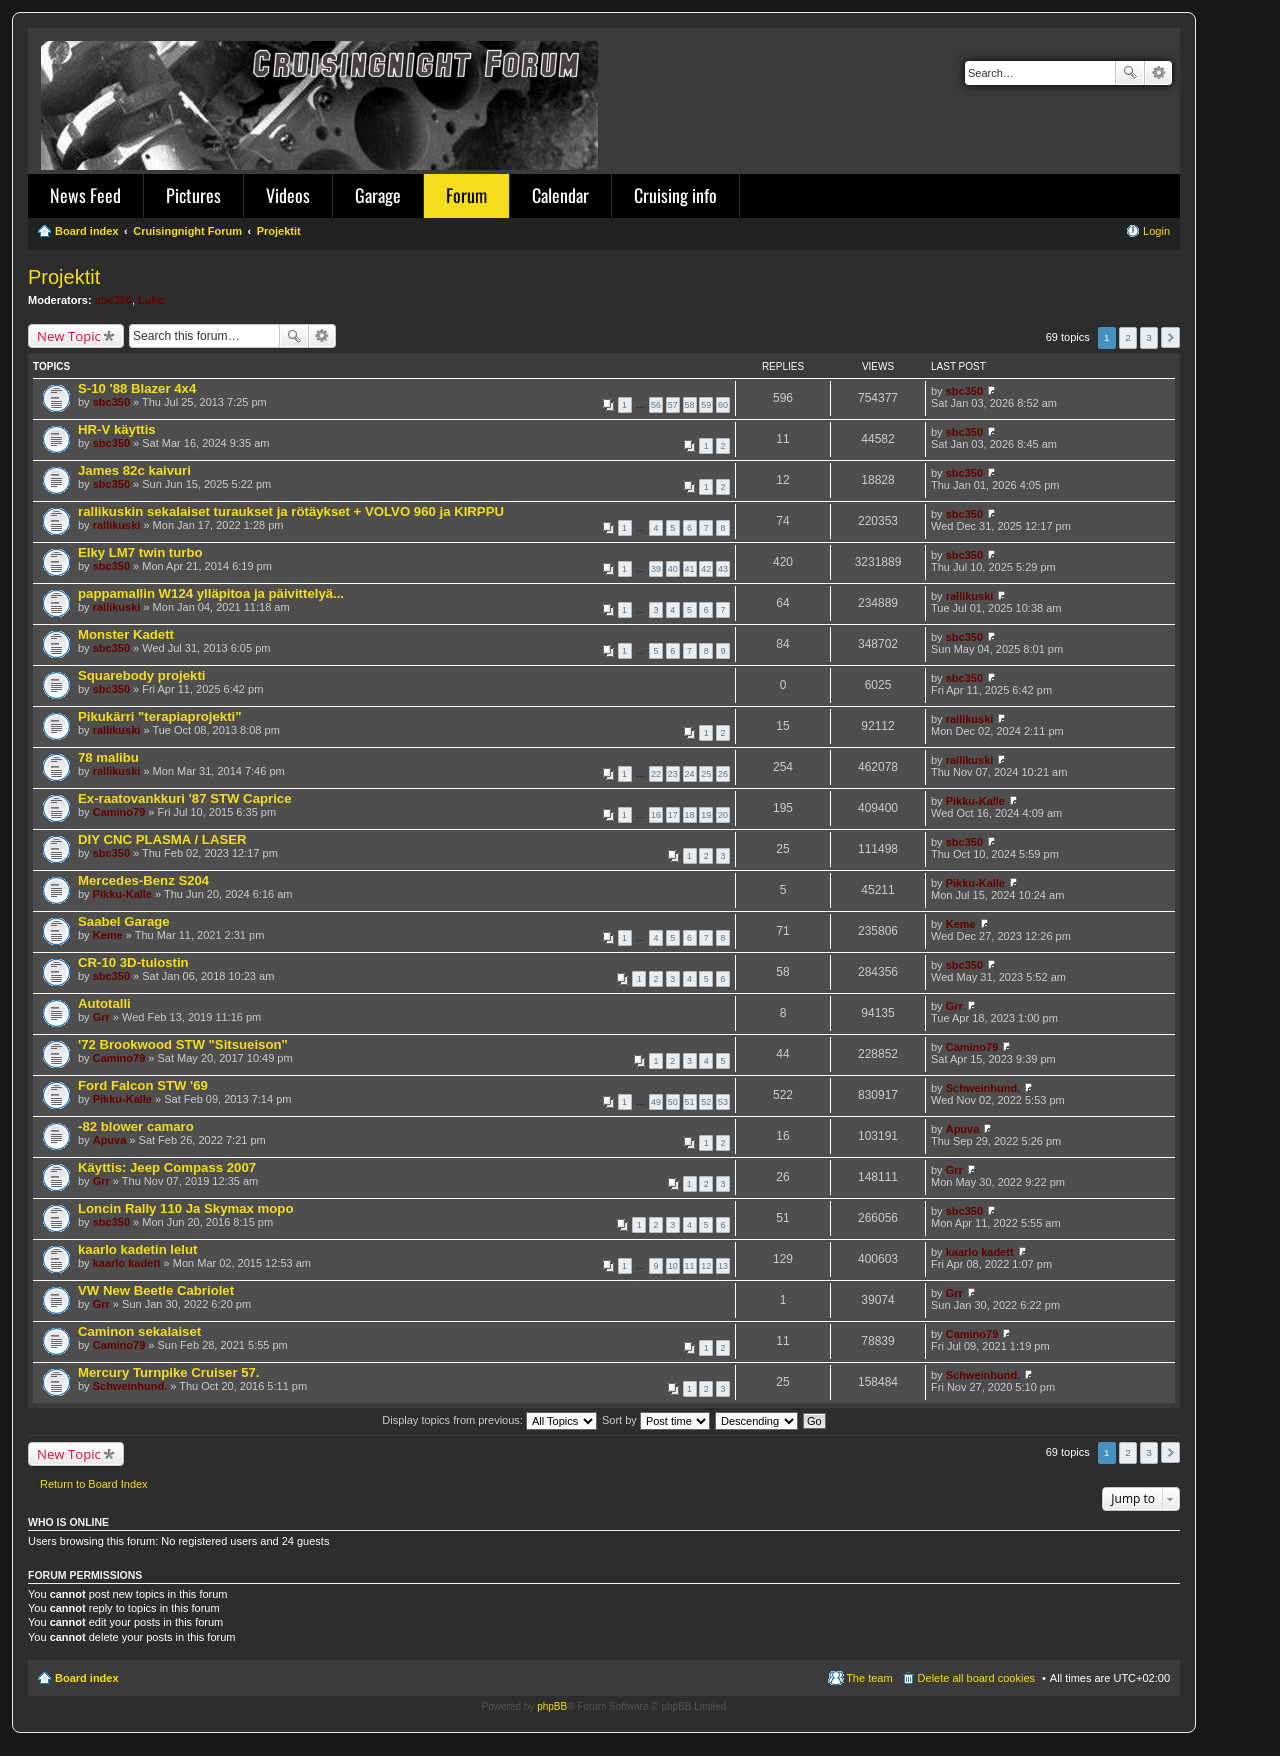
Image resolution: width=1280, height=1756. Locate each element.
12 (706, 1266)
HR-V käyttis (117, 429)
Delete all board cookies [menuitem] (976, 1678)
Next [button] (1170, 337)
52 (706, 1102)
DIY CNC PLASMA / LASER (162, 839)
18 (690, 815)
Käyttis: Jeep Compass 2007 (167, 1167)
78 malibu (108, 757)
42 (706, 569)
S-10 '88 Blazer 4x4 (137, 388)
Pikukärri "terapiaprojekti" (160, 716)
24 (690, 774)
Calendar (560, 195)
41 (690, 569)
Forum (466, 195)
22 (656, 774)
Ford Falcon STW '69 (143, 1085)
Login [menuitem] (1156, 231)
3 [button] (1149, 337)
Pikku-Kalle (975, 801)
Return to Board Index (94, 1484)
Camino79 (119, 812)
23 (673, 774)
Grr (101, 1017)
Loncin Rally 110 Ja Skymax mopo (185, 1208)
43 (723, 569)
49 (656, 1102)
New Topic (69, 336)
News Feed (85, 195)
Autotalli (104, 1003)
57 (673, 405)
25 (706, 774)
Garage (378, 195)
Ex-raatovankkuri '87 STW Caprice (185, 798)
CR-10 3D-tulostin (133, 962)
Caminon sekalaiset (139, 1331)
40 (673, 569)
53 (723, 1102)
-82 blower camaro (136, 1126)
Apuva (110, 1140)
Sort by (656, 1420)
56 (656, 405)
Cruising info (675, 195)
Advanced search (1158, 73)
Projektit (64, 277)
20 (723, 815)
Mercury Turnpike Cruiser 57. (169, 1372)
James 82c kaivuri (134, 470)
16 (656, 815)
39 (656, 569)
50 (673, 1102)
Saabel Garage (124, 921)
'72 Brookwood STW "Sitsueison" (183, 1044)
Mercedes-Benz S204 (143, 880)
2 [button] (1128, 337)
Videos (288, 195)
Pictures (193, 195)
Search (1130, 73)
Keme (108, 935)
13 (723, 1266)
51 (690, 1102)
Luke (151, 300)
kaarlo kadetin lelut (137, 1249)
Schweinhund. (983, 1088)
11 (690, 1266)
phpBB (552, 1706)
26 (723, 774)
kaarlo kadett (127, 1263)
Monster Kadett (126, 634)
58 (690, 405)
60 (723, 405)
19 (706, 815)
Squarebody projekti (142, 675)
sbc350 (113, 300)
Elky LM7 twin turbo (140, 552)
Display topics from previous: (489, 1420)
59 (706, 405)
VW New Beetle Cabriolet (156, 1290)
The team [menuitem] (869, 1678)
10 (673, 1266)
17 (673, 815)
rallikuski (117, 525)
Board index (87, 1678)
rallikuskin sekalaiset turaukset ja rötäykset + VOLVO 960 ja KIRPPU (291, 511)
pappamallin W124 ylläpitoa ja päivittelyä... (211, 593)
